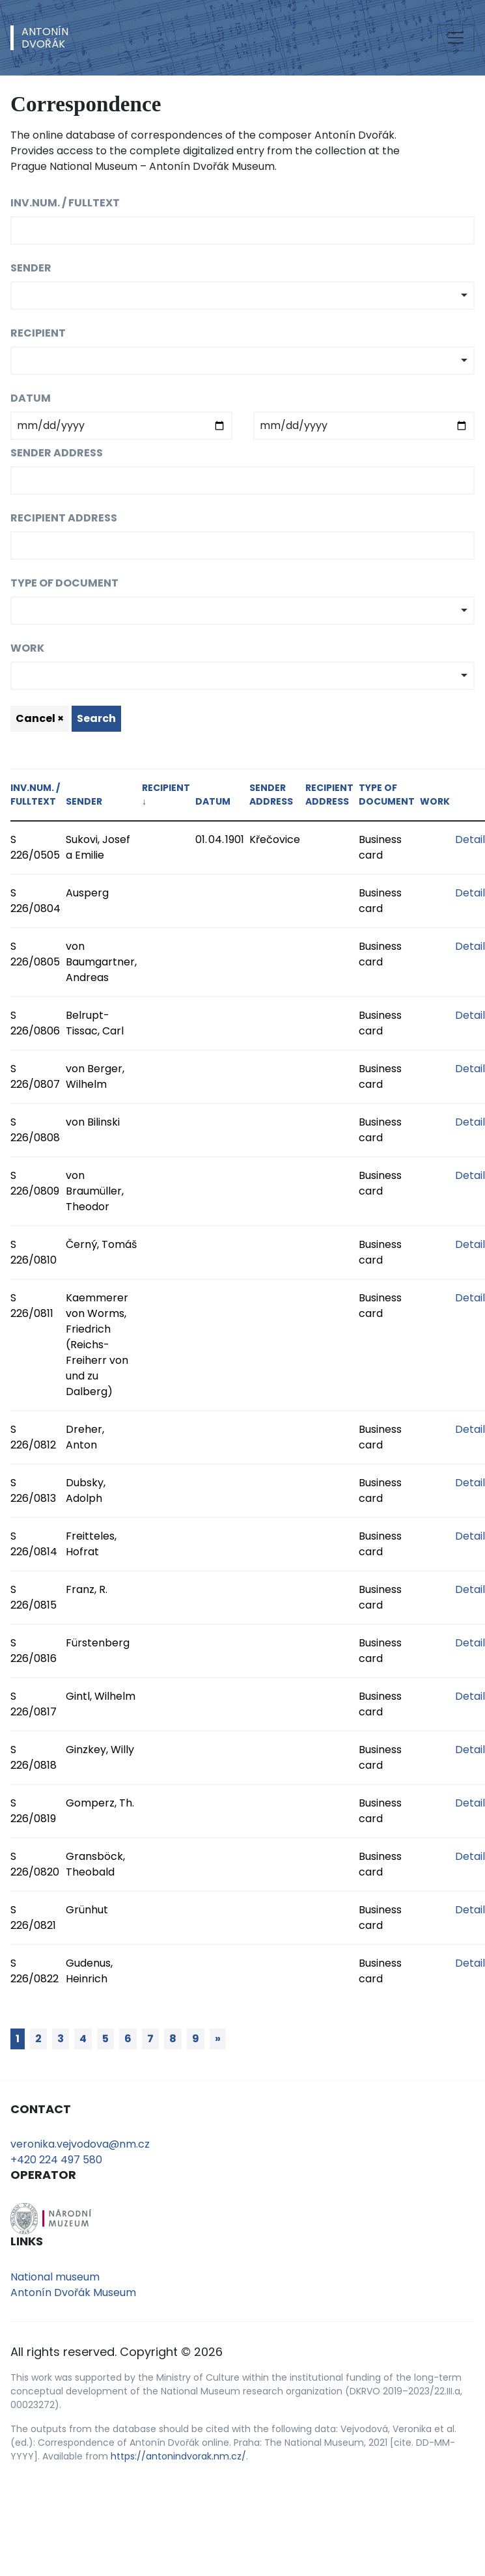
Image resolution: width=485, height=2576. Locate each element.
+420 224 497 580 (56, 2159)
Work (27, 648)
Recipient (38, 332)
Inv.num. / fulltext (65, 202)
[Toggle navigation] (456, 37)
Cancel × (40, 718)
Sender (30, 267)
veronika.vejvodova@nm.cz (80, 2144)
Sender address (56, 452)
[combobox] (242, 295)
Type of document (64, 582)
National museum (55, 2276)
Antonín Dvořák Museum (73, 2292)
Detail (470, 839)
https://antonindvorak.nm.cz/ (178, 2456)
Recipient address (63, 517)
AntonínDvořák (44, 37)
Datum (30, 398)
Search (96, 718)
